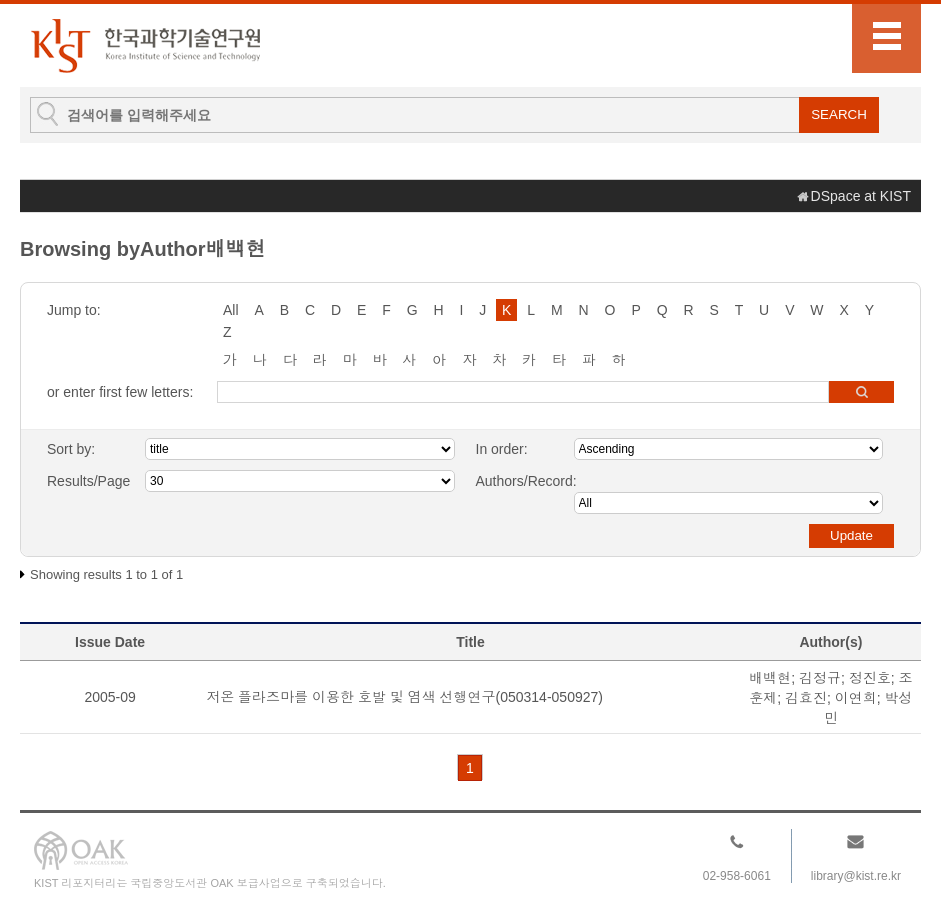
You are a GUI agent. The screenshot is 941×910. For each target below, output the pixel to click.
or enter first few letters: (120, 392)
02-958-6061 (737, 876)
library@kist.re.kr (856, 876)
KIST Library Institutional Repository (145, 45)
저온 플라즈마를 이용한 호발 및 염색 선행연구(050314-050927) (404, 697)
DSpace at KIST (861, 196)
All (231, 310)
